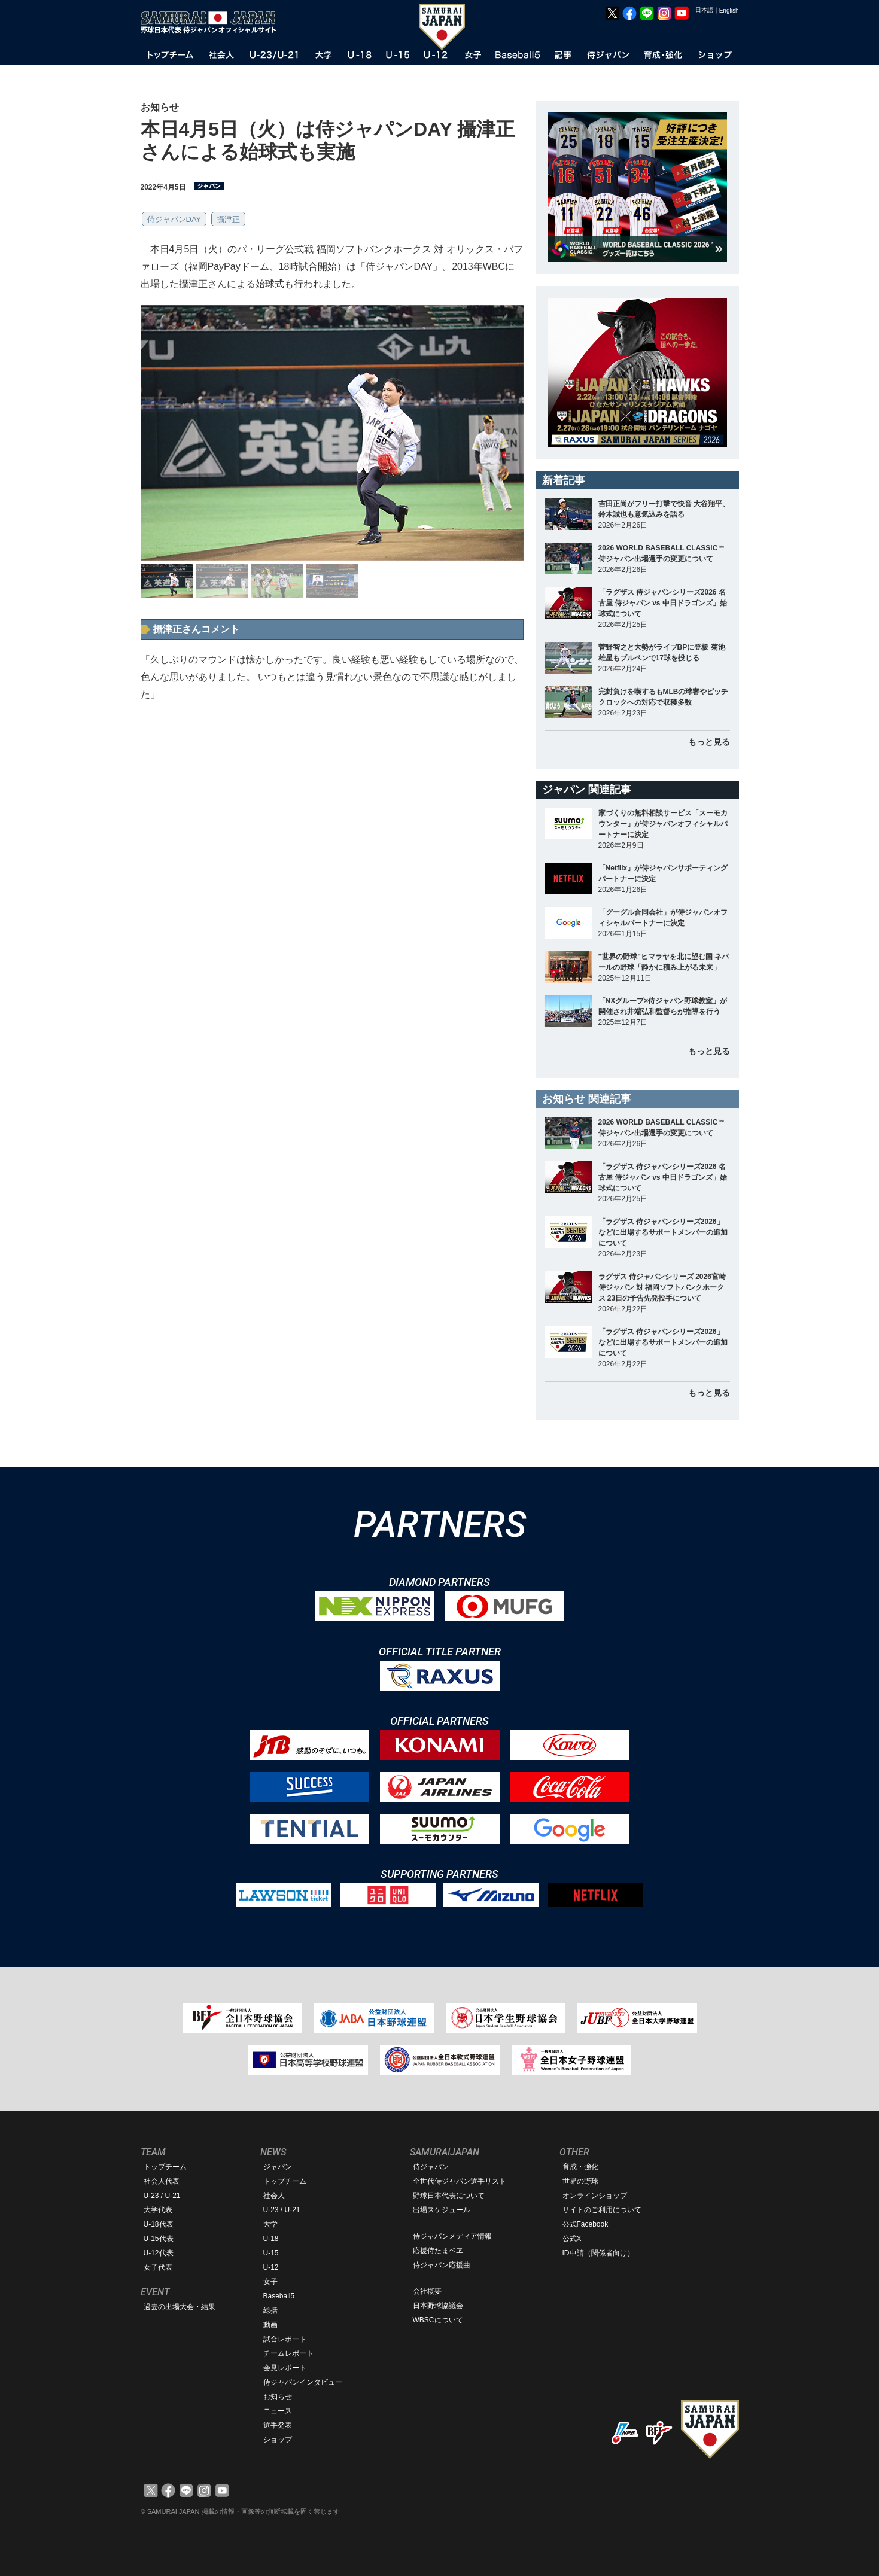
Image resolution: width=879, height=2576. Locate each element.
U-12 (271, 2267)
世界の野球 (580, 2181)
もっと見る (709, 742)
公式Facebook (585, 2224)
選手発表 (277, 2425)
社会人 (274, 2195)
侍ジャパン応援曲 (441, 2265)
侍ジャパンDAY (174, 219)
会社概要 (427, 2291)
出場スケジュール (441, 2210)
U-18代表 (159, 2224)
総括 (270, 2310)
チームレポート (288, 2353)
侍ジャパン (431, 2167)
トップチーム (165, 2167)
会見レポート (284, 2368)
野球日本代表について (449, 2195)
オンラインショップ (594, 2195)
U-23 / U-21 (162, 2195)
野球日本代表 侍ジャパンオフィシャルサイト (212, 22)
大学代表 (158, 2210)
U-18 (271, 2238)
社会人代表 (162, 2181)
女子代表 (158, 2267)
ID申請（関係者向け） (598, 2253)
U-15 (271, 2253)
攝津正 (228, 219)
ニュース (277, 2411)
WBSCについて (438, 2320)
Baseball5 (279, 2296)
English (729, 10)
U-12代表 (159, 2253)
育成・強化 (580, 2167)
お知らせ (277, 2396)
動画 (270, 2325)
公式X (572, 2238)
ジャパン (277, 2167)
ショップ (277, 2439)
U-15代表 (159, 2238)
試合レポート (284, 2339)
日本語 (704, 10)
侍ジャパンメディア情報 (452, 2236)
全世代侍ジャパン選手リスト (459, 2181)
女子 (270, 2281)
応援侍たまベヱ (438, 2250)
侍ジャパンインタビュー (302, 2382)
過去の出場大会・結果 (179, 2307)
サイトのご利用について (601, 2210)
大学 (270, 2224)
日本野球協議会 (438, 2305)
